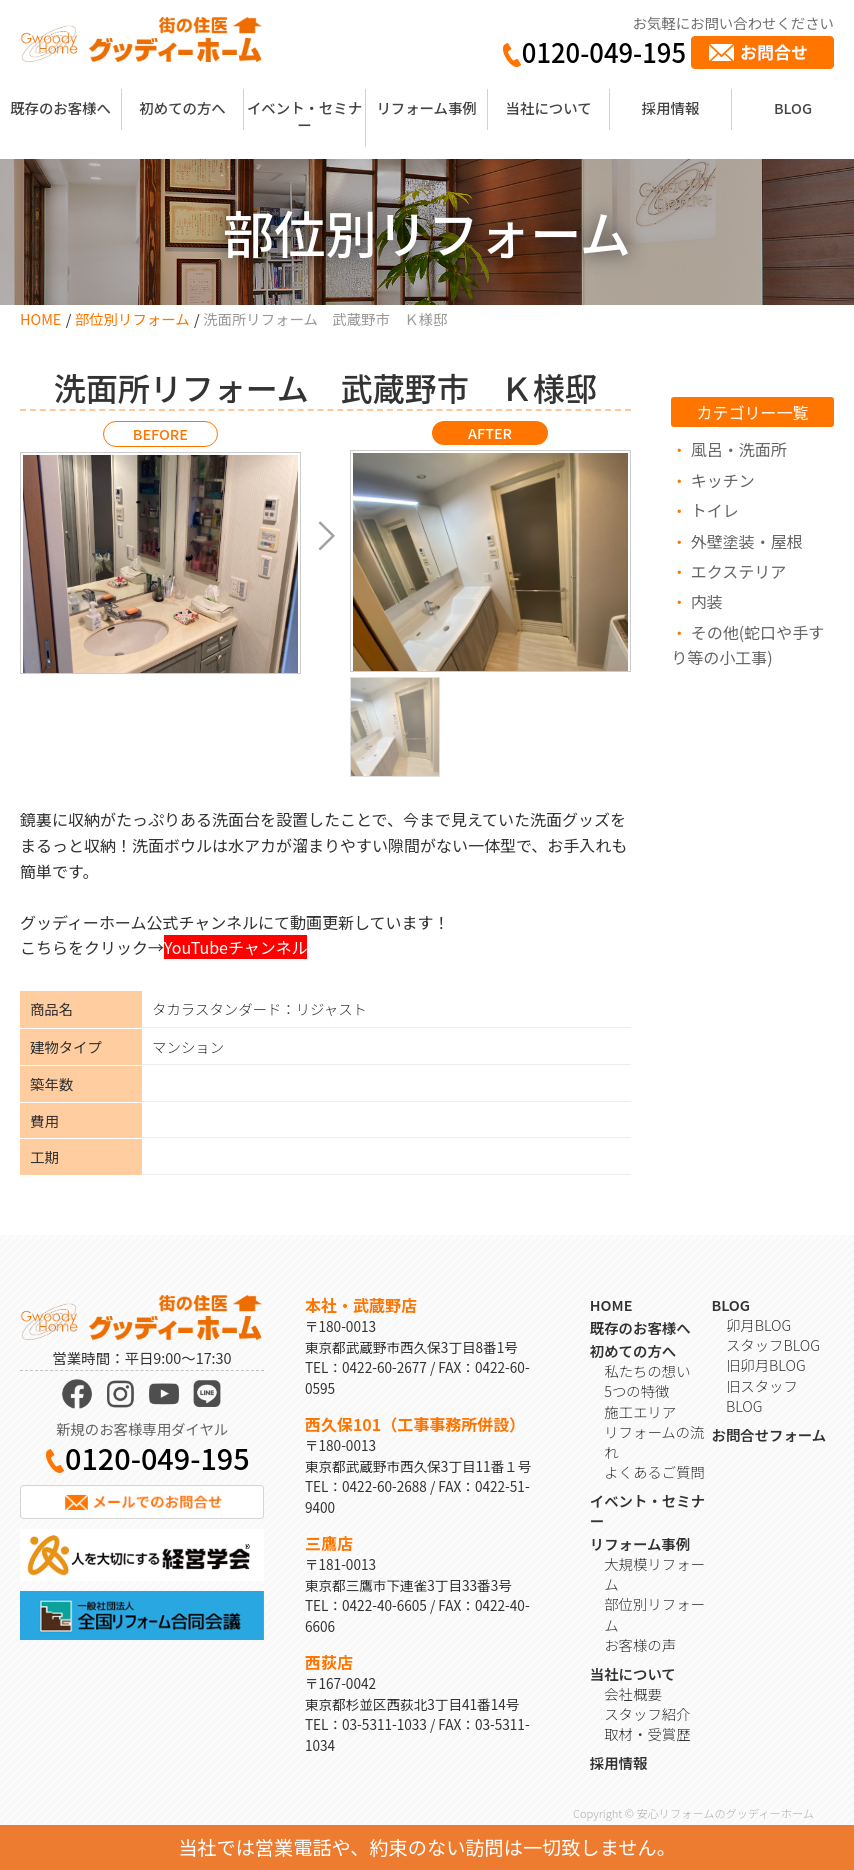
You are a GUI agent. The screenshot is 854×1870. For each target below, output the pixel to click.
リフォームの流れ (654, 1441)
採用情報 (671, 107)
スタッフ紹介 (647, 1713)
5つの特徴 (636, 1390)
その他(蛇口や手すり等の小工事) (747, 645)
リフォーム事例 (426, 107)
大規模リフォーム (654, 1573)
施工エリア (640, 1411)
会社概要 (633, 1693)
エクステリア (739, 571)
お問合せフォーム (769, 1434)
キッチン (723, 480)
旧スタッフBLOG (762, 1395)
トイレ (715, 510)
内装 (707, 601)
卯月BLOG (758, 1324)
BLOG (793, 107)
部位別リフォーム (132, 318)
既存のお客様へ (60, 107)
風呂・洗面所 (739, 449)
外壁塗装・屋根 (747, 541)
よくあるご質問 (654, 1471)
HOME (40, 318)
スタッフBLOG (773, 1344)
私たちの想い (647, 1370)
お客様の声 (640, 1644)
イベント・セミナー (304, 116)
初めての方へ (182, 107)
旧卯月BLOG (766, 1364)
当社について (549, 107)
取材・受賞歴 (647, 1733)
